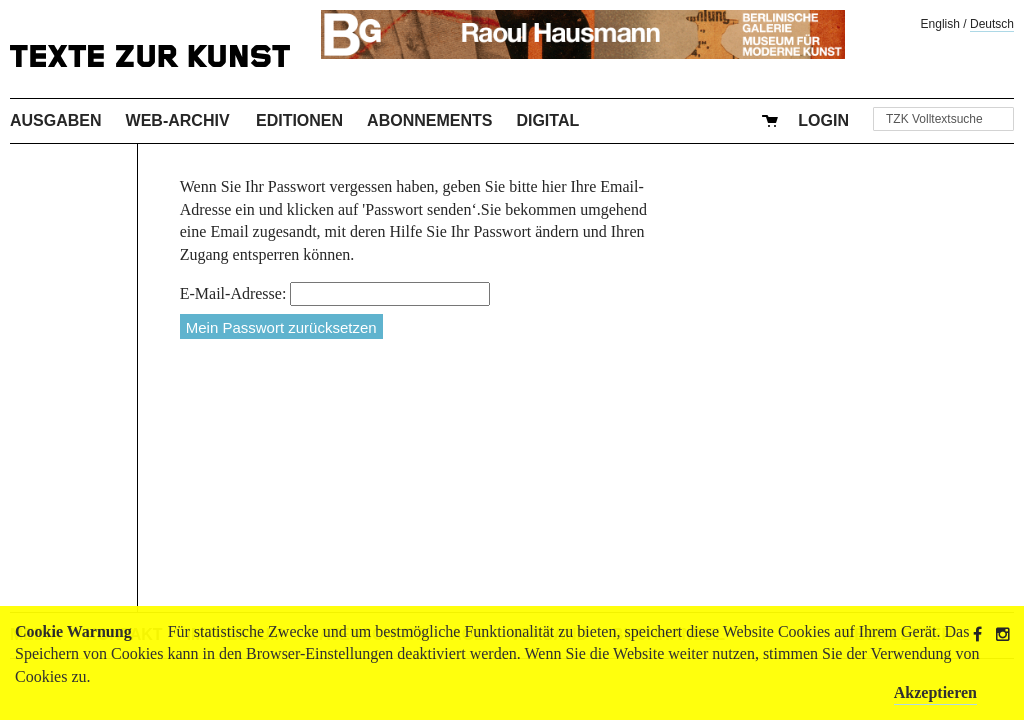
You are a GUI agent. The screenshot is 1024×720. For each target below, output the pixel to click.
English (940, 24)
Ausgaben (56, 120)
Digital (547, 120)
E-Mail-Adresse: (233, 293)
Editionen (299, 120)
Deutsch (992, 24)
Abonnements (429, 120)
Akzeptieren (935, 692)
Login (823, 120)
